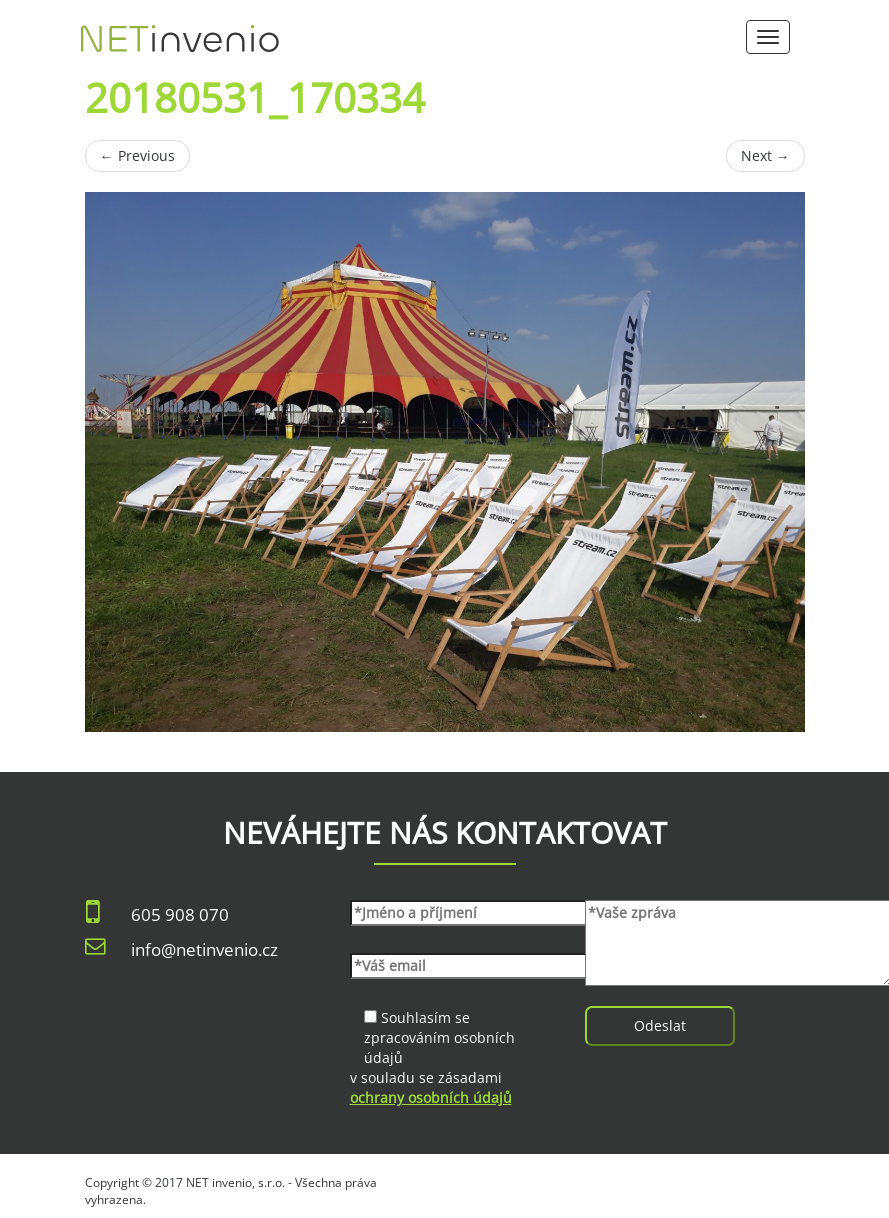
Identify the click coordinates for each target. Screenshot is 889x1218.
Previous (137, 155)
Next (765, 155)
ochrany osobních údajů (431, 1097)
